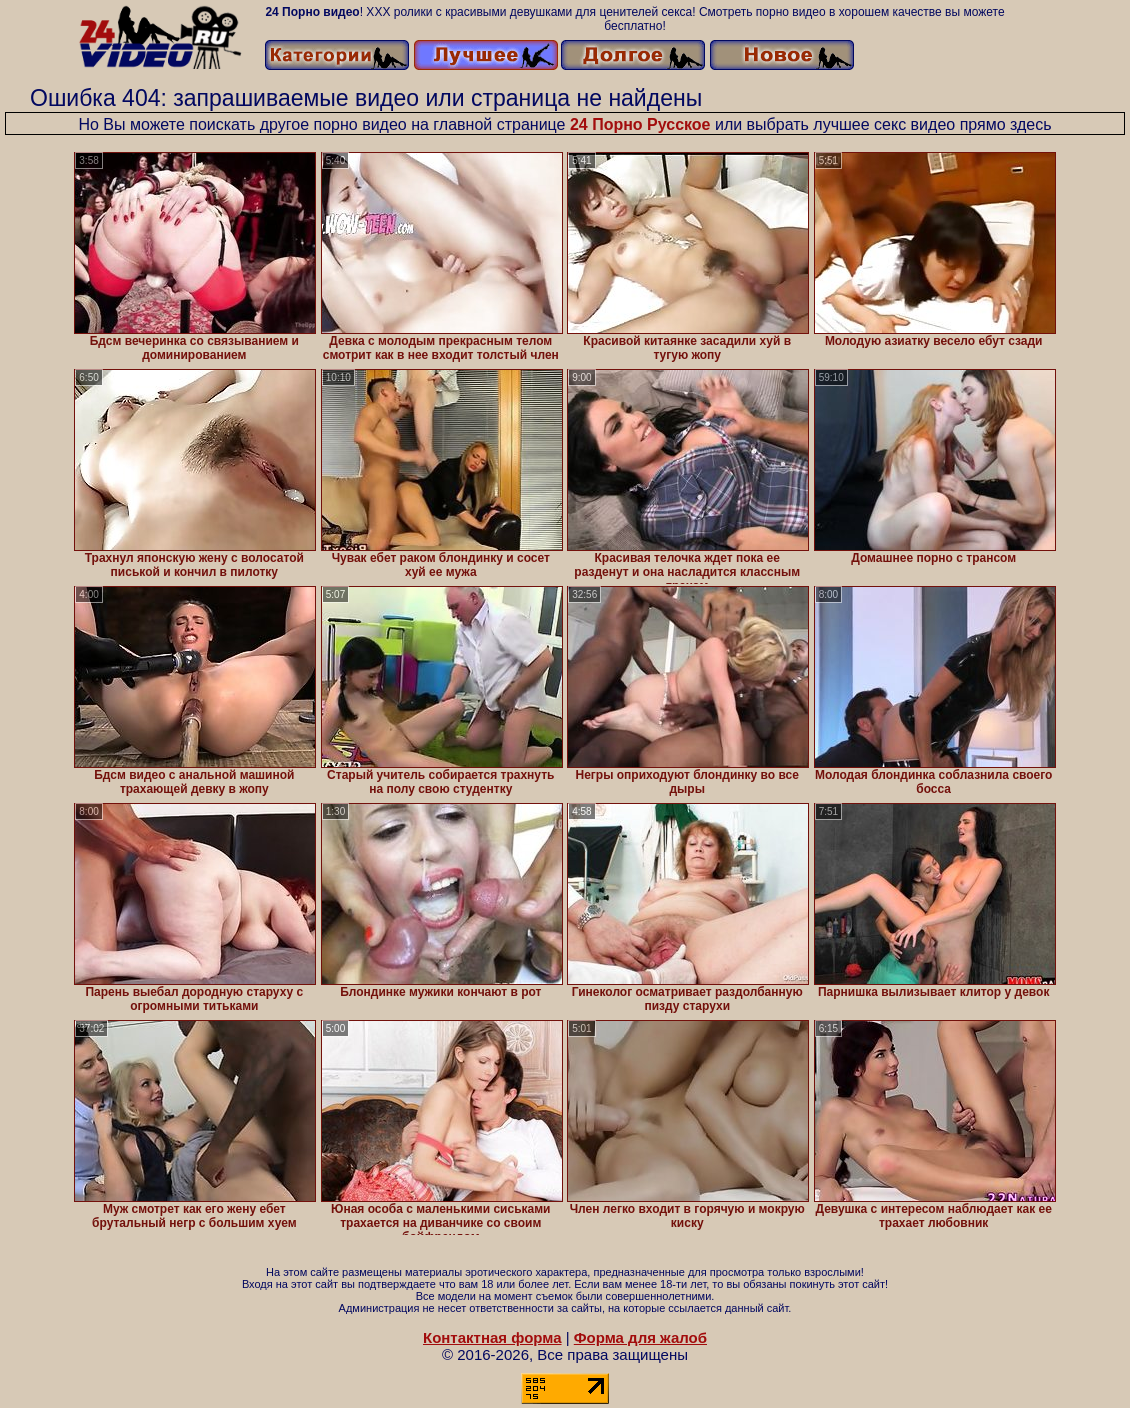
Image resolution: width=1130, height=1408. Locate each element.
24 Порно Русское (640, 124)
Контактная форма (492, 1337)
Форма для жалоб (640, 1337)
